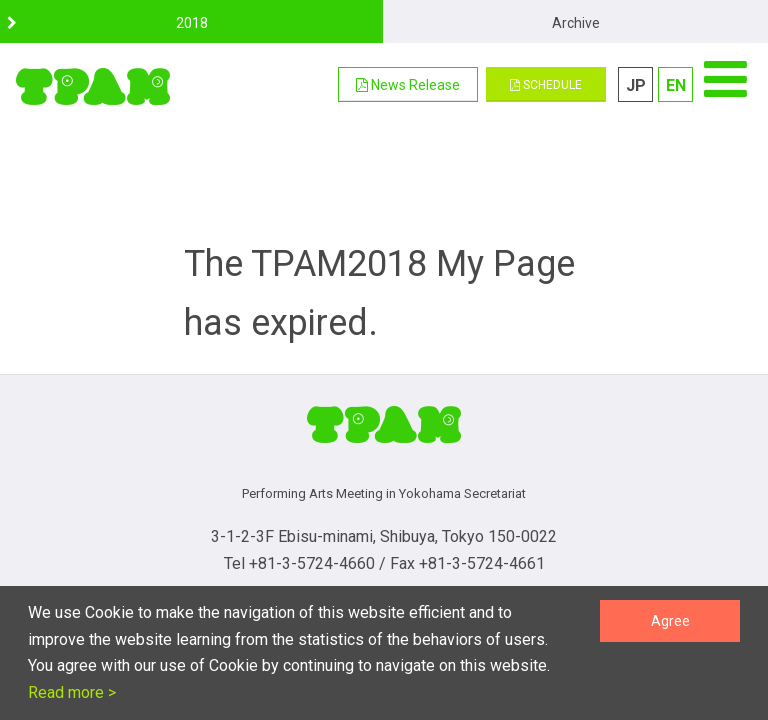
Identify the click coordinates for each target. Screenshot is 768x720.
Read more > (72, 692)
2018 (192, 23)
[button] (408, 84)
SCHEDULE (546, 85)
